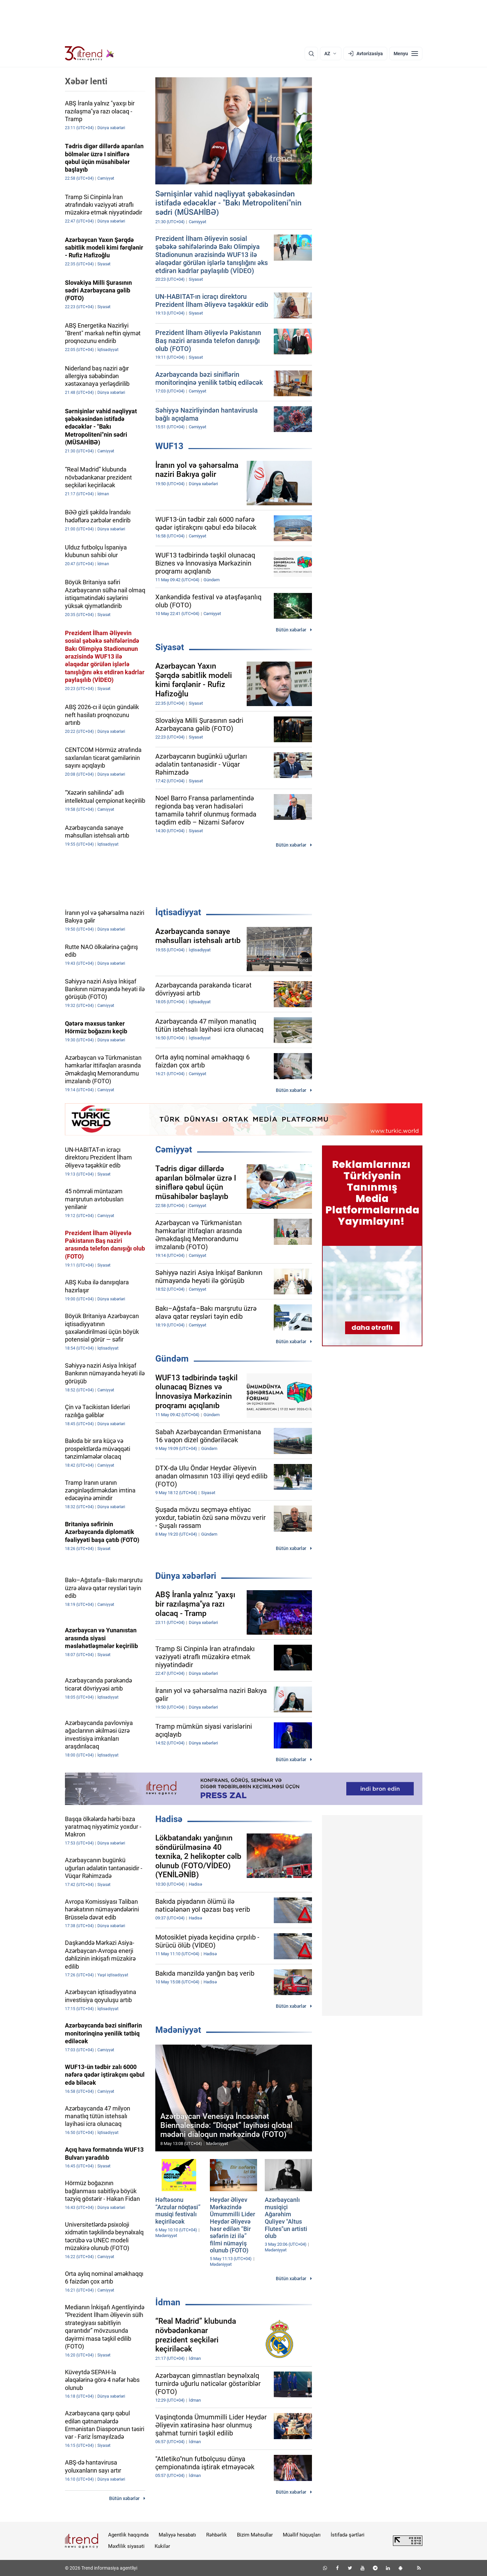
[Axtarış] (311, 53)
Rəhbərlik (216, 2535)
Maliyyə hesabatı (177, 2535)
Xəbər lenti (86, 81)
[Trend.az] (89, 53)
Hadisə (168, 1819)
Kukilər (162, 2546)
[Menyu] (405, 53)
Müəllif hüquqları (302, 2535)
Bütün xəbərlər (291, 629)
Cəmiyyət (173, 1149)
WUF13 (169, 446)
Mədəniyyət (178, 2030)
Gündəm (172, 1359)
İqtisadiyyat (178, 912)
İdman (167, 2302)
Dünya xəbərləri (185, 1576)
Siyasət (169, 647)
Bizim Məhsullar (255, 2535)
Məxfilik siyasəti (126, 2546)
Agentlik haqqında (128, 2535)
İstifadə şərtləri (347, 2535)
